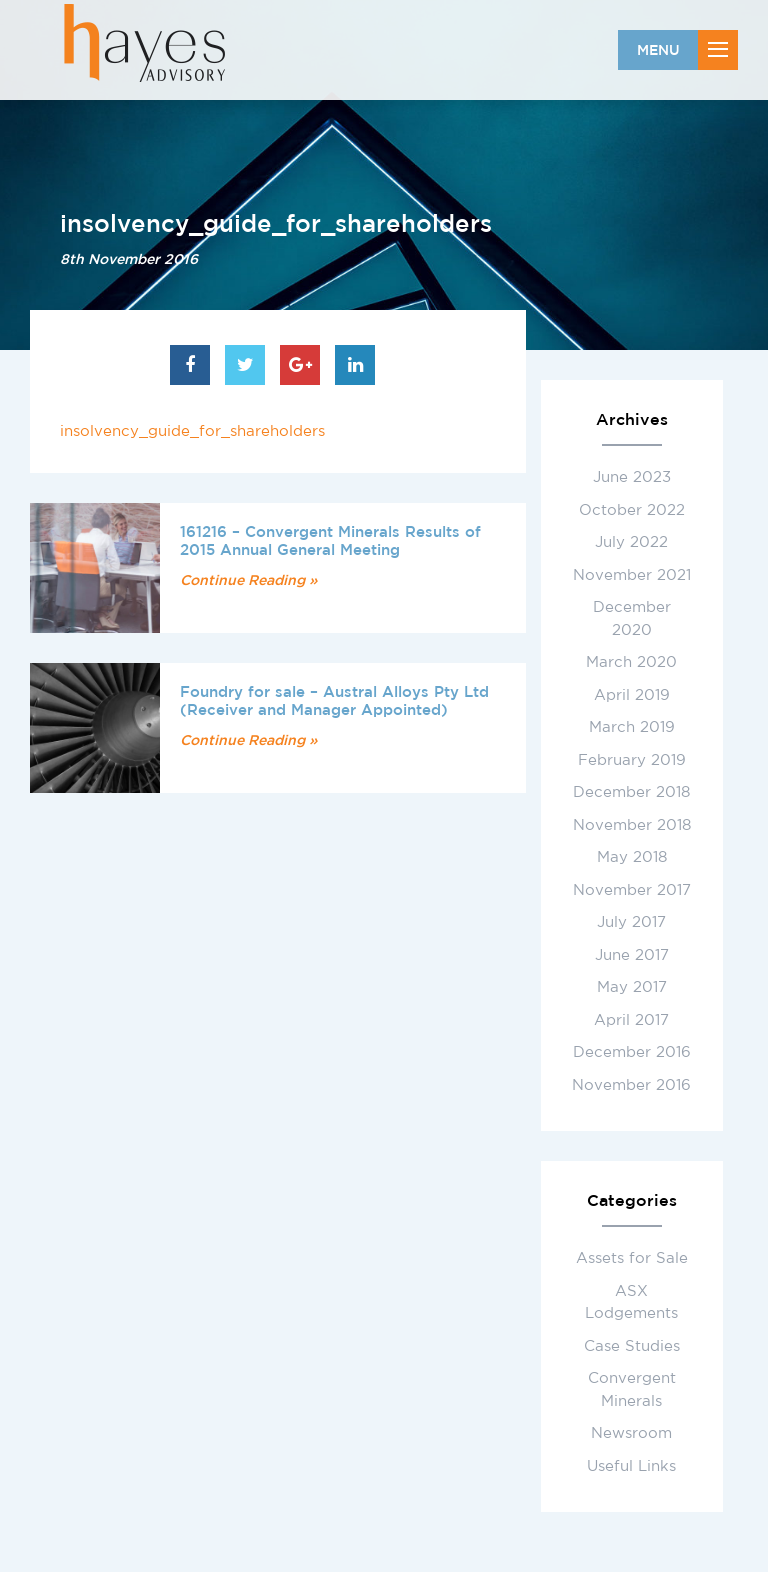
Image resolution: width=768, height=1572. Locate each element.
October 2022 (632, 509)
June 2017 (632, 954)
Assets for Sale (632, 1257)
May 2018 (632, 856)
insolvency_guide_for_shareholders (192, 430)
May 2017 (632, 986)
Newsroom (631, 1432)
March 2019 (632, 726)
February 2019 (632, 759)
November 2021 (632, 574)
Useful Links (631, 1465)
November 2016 (631, 1084)
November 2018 (632, 824)
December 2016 (632, 1051)
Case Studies (632, 1345)
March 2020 (631, 661)
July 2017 (631, 921)
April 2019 (632, 694)
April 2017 (631, 1019)
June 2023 (632, 476)
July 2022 (631, 541)
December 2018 (631, 791)
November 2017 (632, 889)
